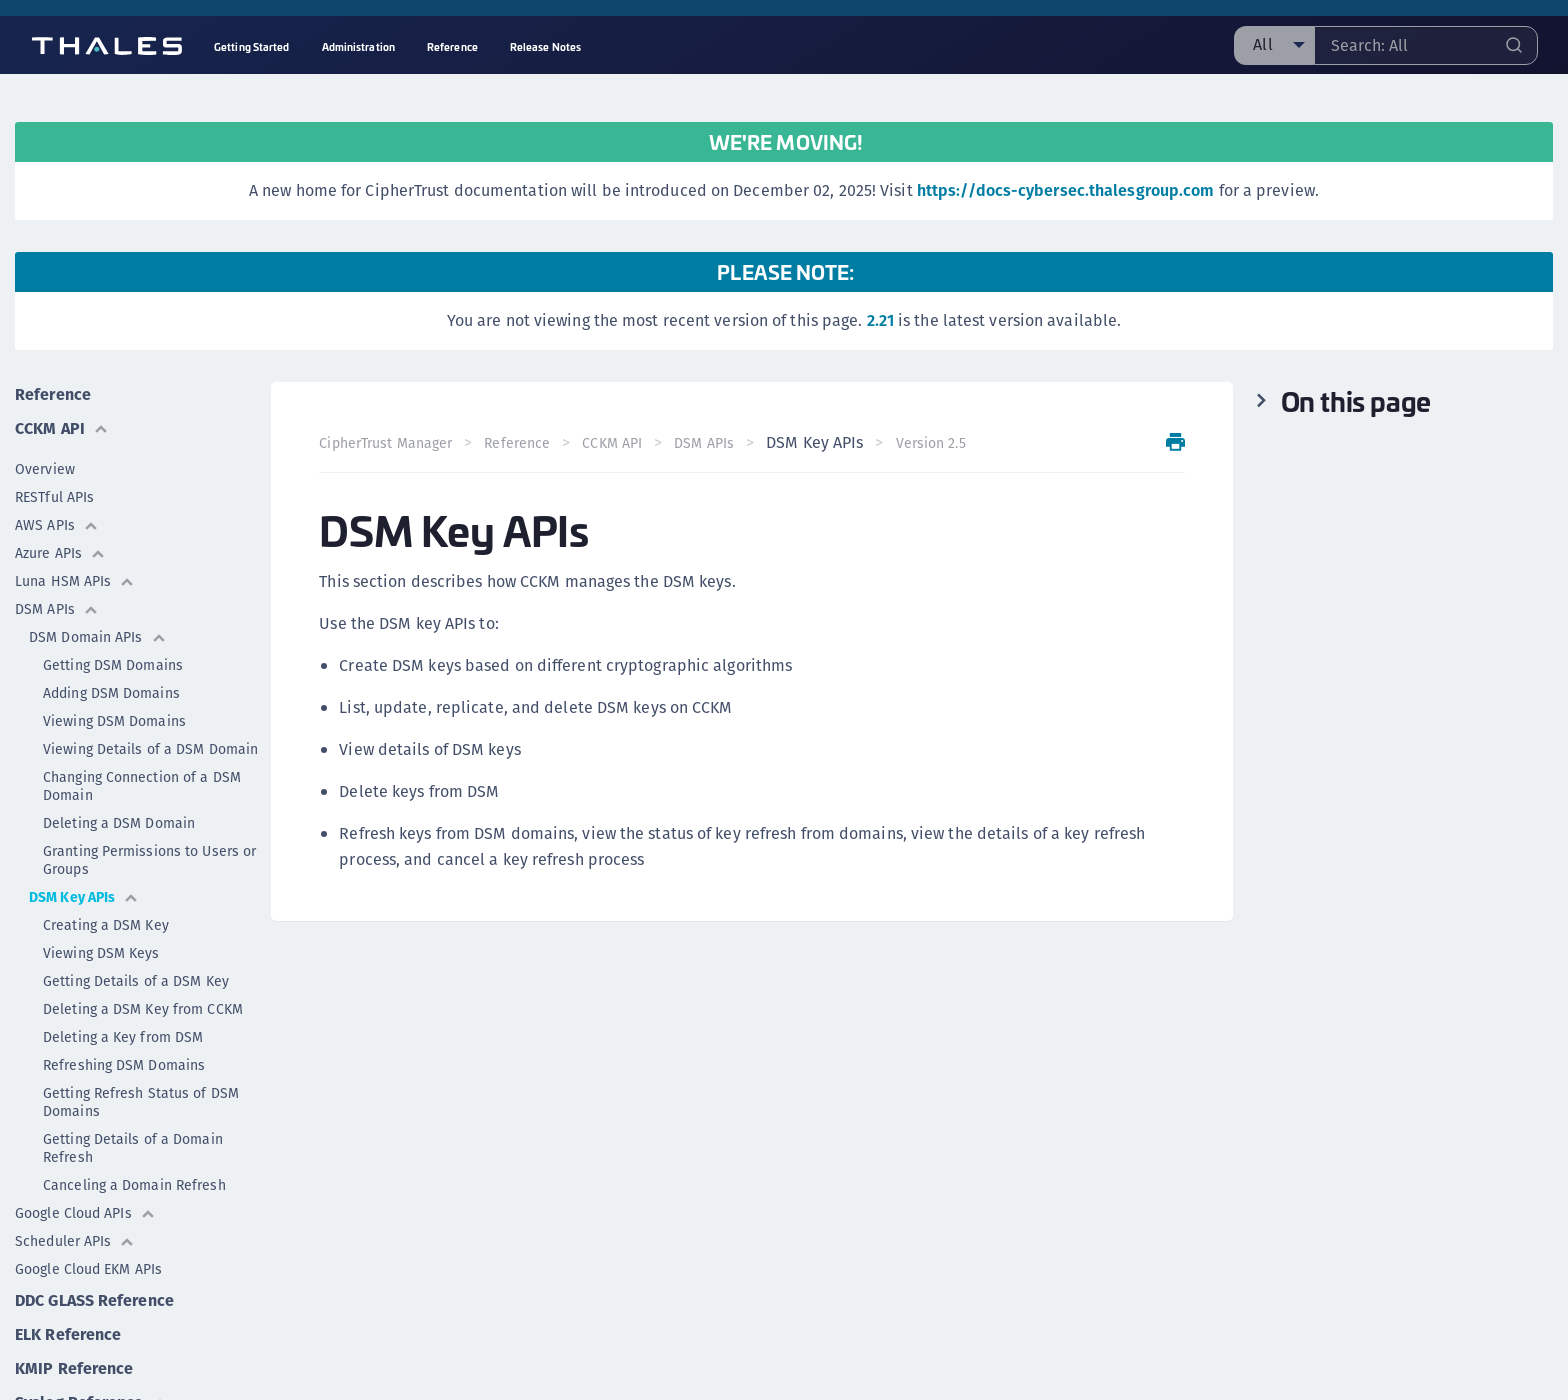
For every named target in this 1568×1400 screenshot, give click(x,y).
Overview (45, 469)
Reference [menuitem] (452, 46)
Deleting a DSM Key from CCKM (143, 1009)
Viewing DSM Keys (101, 953)
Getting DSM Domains (113, 665)
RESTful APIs (54, 497)
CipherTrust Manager (385, 443)
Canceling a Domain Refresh (134, 1185)
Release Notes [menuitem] (545, 46)
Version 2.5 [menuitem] (931, 443)
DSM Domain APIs (98, 637)
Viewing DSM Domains (114, 721)
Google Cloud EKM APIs (88, 1269)
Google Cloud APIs (85, 1213)
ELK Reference (68, 1334)
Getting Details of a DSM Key (136, 981)
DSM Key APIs (84, 897)
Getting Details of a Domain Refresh (133, 1148)
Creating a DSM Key (106, 925)
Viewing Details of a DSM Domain (150, 749)
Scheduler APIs (75, 1241)
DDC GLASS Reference (94, 1300)
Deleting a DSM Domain (119, 823)
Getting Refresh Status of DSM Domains (141, 1102)
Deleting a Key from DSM (123, 1037)
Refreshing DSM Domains (124, 1065)
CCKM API (62, 428)
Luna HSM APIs (75, 581)
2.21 (880, 320)
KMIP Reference (74, 1368)
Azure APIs (60, 553)
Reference (53, 394)
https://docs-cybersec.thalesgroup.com (1066, 190)
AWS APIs (57, 525)
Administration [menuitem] (358, 46)
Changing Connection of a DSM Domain (142, 786)
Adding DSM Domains (111, 693)
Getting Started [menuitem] (252, 46)
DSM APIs (57, 609)
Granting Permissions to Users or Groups (149, 860)
